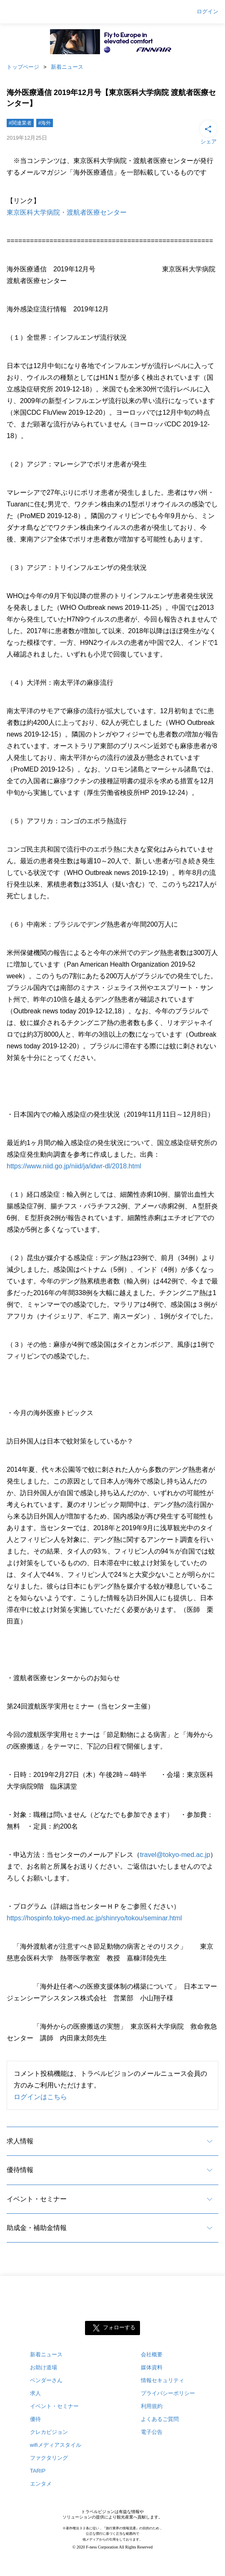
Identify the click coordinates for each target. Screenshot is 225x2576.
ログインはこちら (40, 2096)
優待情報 (20, 2169)
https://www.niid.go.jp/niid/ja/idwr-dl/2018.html (74, 1166)
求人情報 (20, 2141)
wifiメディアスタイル (55, 2445)
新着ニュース (67, 67)
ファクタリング (49, 2458)
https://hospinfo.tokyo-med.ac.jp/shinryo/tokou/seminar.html (94, 1918)
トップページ (23, 67)
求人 (35, 2393)
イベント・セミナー (37, 2199)
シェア (208, 132)
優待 (35, 2419)
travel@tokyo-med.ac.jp (175, 1854)
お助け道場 (43, 2367)
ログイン (207, 12)
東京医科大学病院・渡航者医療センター (67, 212)
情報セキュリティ (162, 2380)
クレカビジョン (49, 2432)
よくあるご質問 (160, 2419)
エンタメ (41, 2484)
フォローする (119, 2328)
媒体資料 (151, 2367)
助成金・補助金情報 (37, 2227)
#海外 (44, 123)
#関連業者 (20, 123)
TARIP (37, 2471)
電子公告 (151, 2432)
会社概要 (151, 2354)
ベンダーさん (46, 2380)
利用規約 (151, 2406)
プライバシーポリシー (168, 2393)
